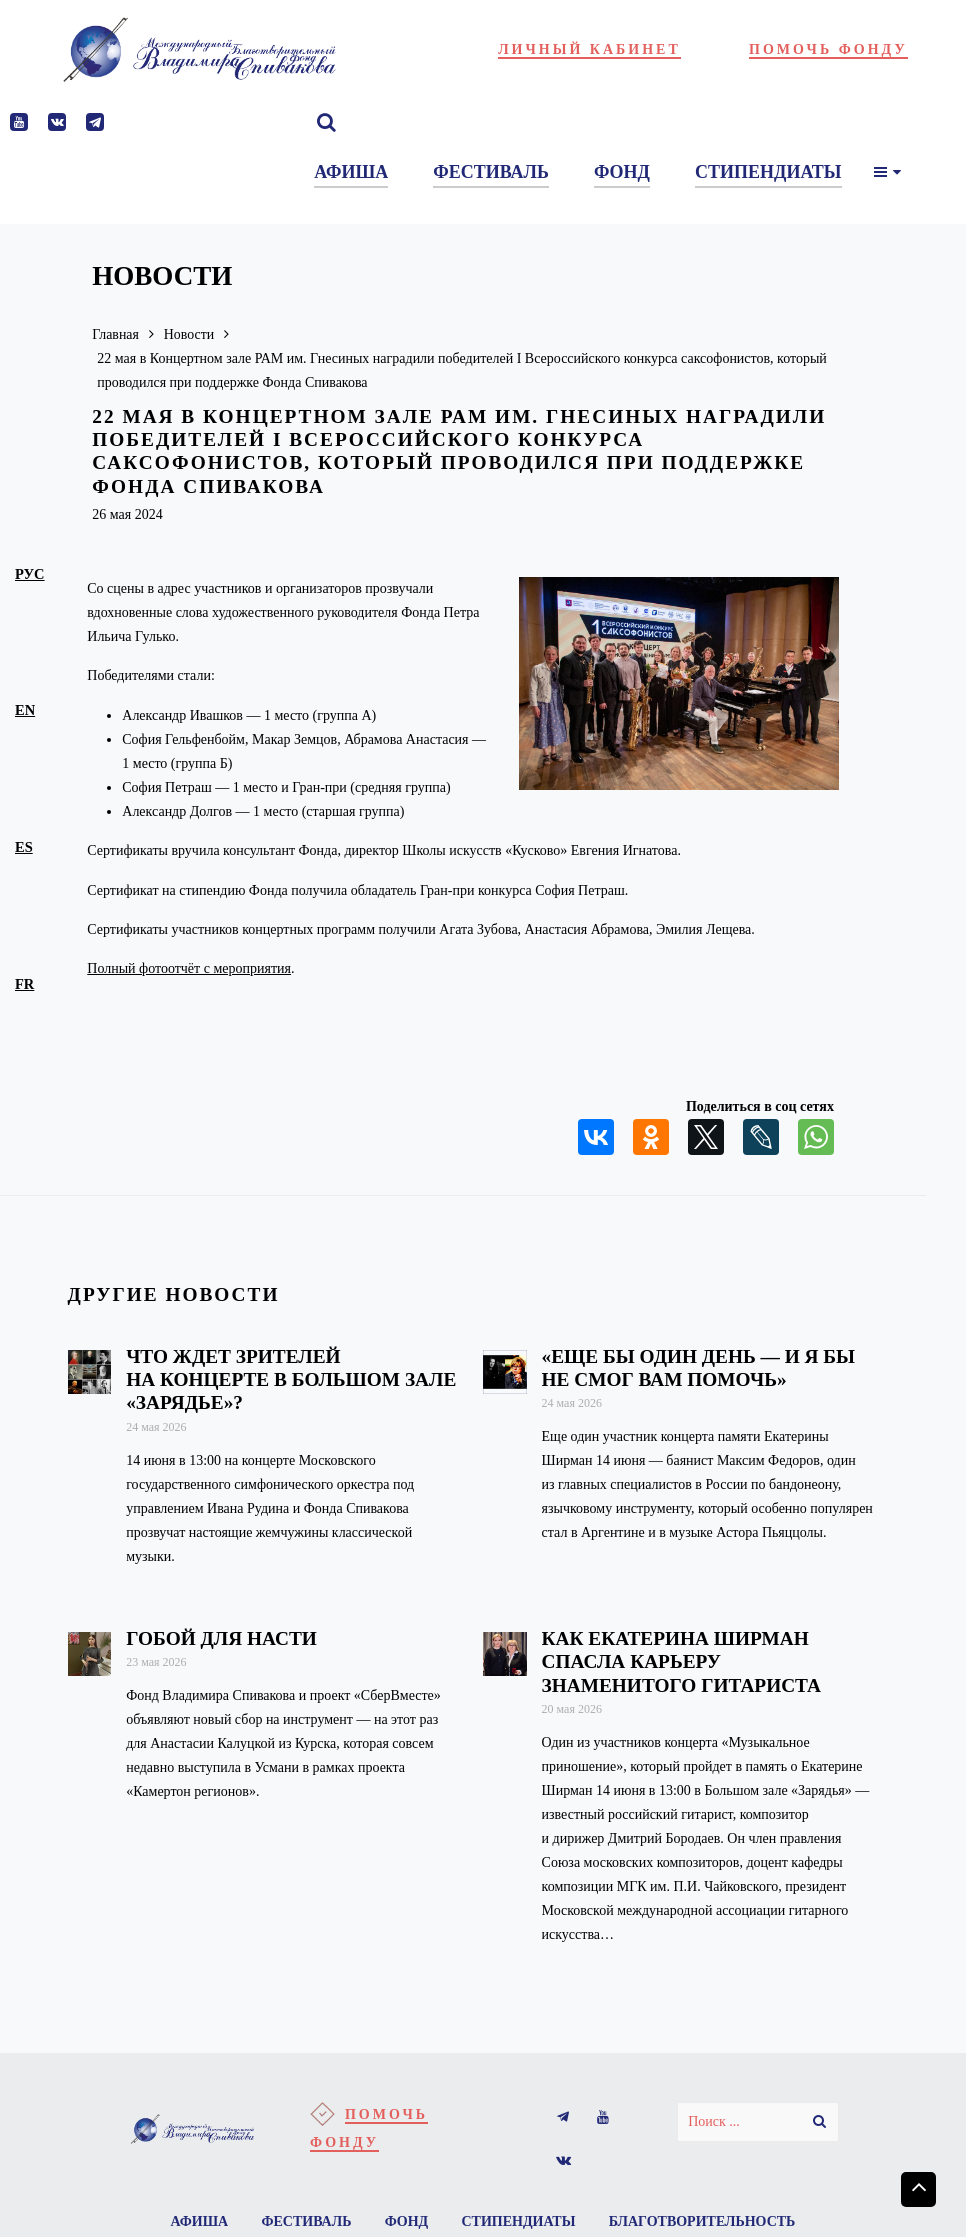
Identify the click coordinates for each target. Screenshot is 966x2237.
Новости (189, 334)
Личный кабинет (589, 49)
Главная (115, 334)
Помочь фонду (828, 49)
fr (24, 984)
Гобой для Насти (221, 1638)
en (25, 710)
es (24, 847)
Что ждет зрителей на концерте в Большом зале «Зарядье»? (291, 1379)
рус (30, 574)
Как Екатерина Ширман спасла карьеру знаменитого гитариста (681, 1661)
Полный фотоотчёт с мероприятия (189, 968)
